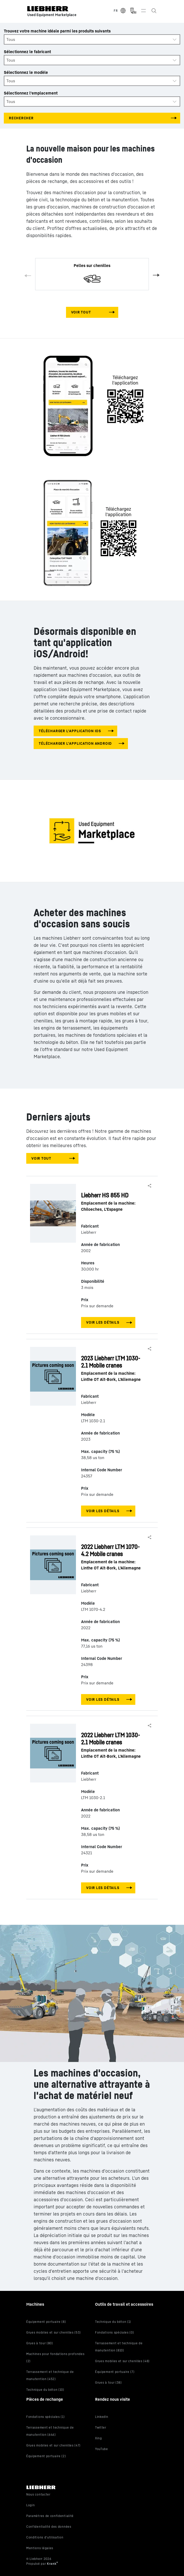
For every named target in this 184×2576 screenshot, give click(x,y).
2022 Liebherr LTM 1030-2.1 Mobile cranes (112, 1745)
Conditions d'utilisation (44, 2537)
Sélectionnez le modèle (26, 72)
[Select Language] (120, 11)
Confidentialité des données (48, 2526)
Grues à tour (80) (39, 2343)
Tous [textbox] (10, 39)
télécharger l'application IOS (70, 731)
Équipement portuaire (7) (115, 2372)
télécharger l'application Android (75, 743)
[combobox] (92, 39)
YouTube (101, 2449)
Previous (28, 276)
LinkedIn (101, 2417)
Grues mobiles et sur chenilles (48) (122, 2361)
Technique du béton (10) (45, 2390)
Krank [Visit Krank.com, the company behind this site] (52, 2564)
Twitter (100, 2427)
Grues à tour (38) (108, 2382)
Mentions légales (39, 2548)
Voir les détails (102, 1322)
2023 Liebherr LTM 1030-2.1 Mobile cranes (112, 1368)
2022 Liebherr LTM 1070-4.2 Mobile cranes (112, 1557)
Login (30, 2505)
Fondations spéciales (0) (114, 2332)
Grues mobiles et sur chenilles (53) (53, 2332)
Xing (98, 2438)
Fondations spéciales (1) (45, 2417)
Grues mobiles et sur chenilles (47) (53, 2445)
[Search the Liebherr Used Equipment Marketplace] (154, 11)
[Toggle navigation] (143, 11)
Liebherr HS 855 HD (112, 1202)
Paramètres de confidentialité (50, 2516)
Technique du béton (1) (113, 2322)
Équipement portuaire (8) (46, 2322)
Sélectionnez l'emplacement (31, 93)
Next (155, 274)
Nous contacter (38, 2494)
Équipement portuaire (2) (46, 2456)
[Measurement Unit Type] (133, 11)
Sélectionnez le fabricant (27, 51)
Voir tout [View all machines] (81, 312)
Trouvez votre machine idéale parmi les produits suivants (57, 30)
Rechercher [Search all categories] (21, 118)
